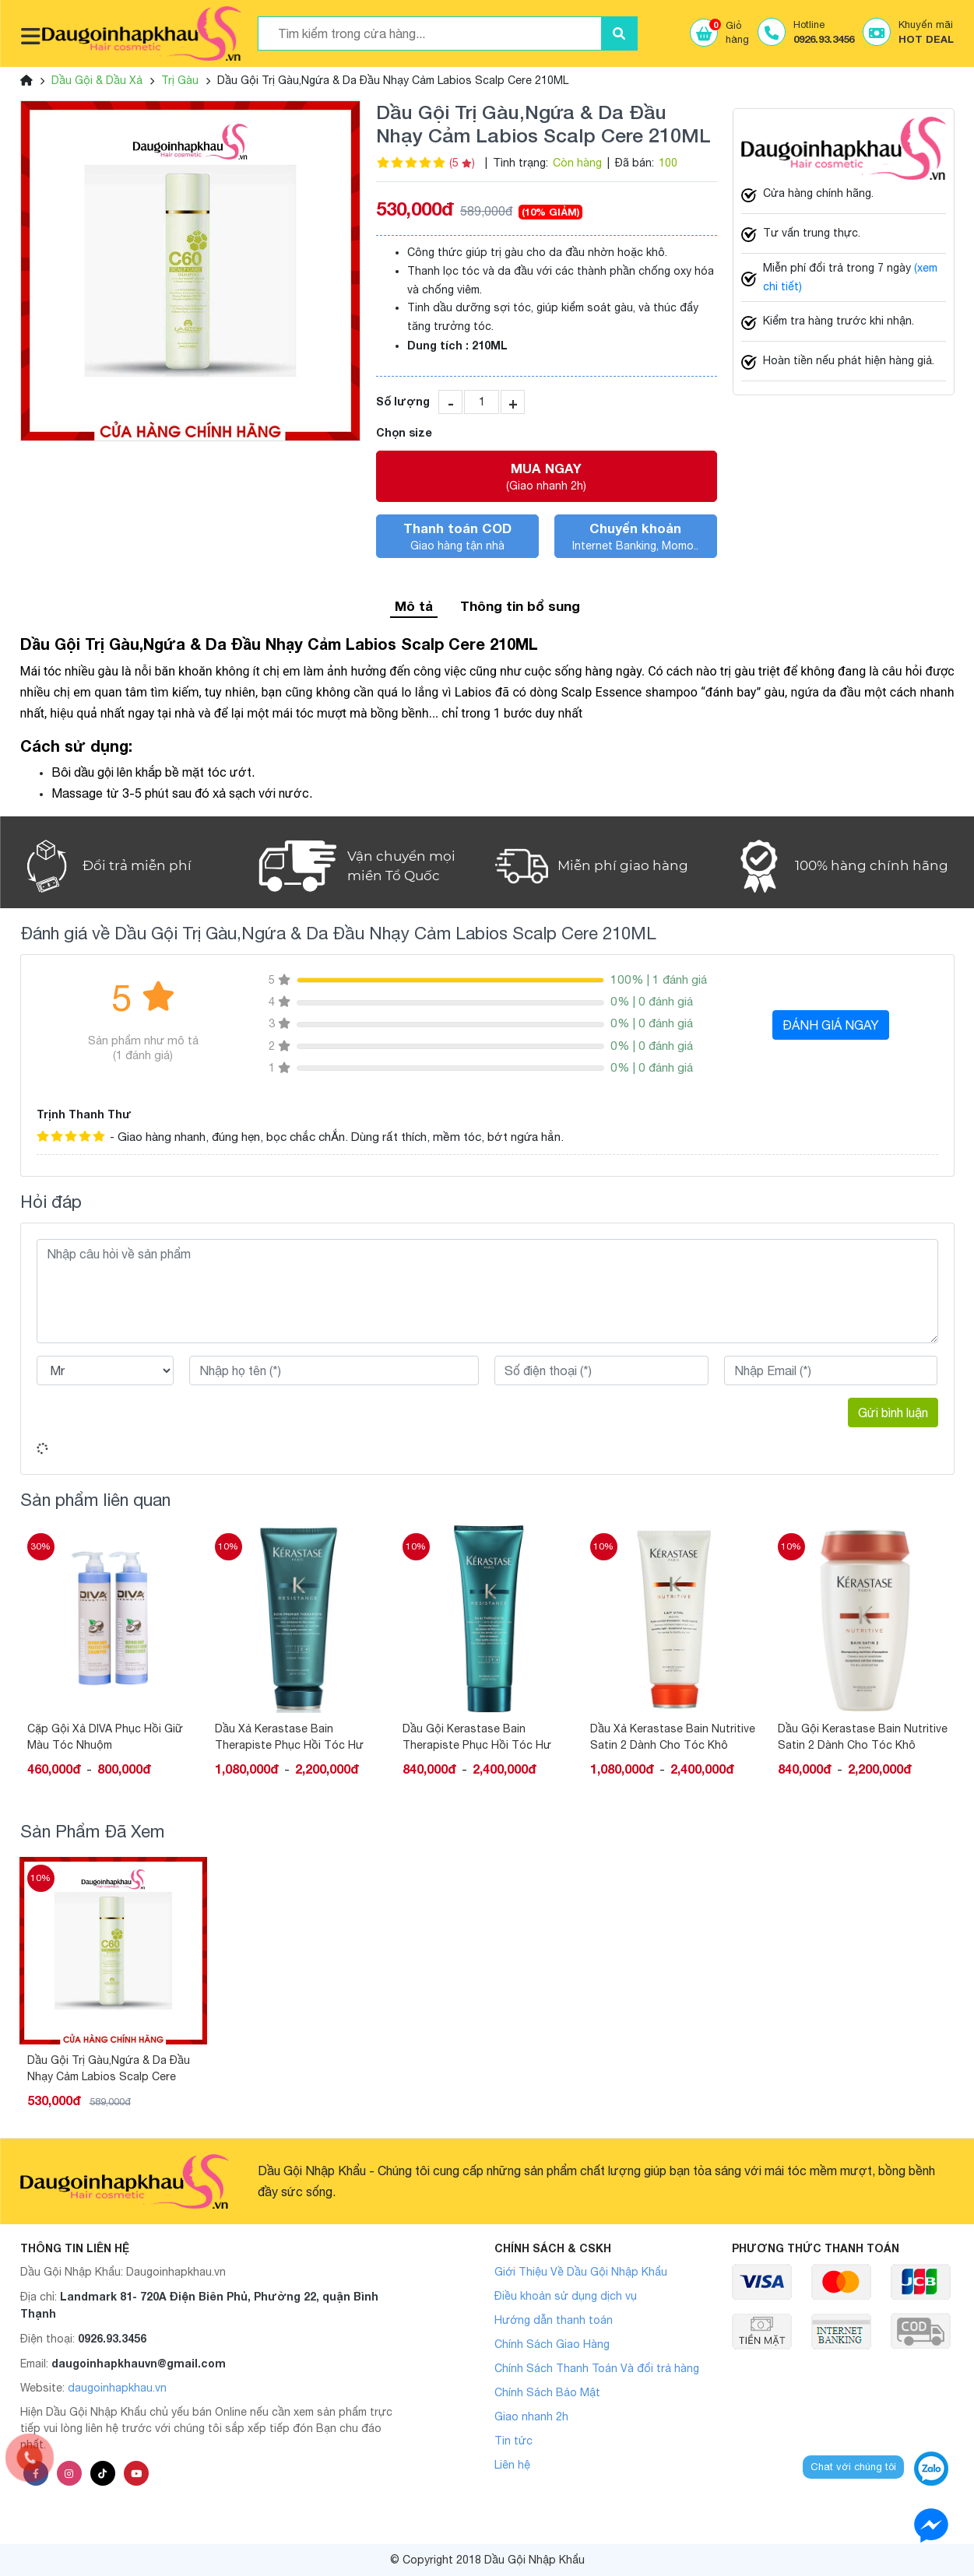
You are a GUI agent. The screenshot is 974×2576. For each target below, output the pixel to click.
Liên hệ (512, 2464)
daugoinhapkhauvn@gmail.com (138, 2363)
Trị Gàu (180, 80)
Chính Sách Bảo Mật (547, 2392)
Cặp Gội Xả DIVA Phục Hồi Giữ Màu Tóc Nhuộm (105, 1736)
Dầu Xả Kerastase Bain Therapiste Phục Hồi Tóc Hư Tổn (289, 1737)
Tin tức (513, 2440)
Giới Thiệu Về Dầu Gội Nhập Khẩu (580, 2271)
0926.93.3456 (112, 2338)
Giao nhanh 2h (531, 2416)
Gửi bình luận (893, 1413)
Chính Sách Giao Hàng (552, 2344)
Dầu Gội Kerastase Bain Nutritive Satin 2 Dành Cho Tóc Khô (863, 1736)
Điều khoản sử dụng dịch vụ (565, 2296)
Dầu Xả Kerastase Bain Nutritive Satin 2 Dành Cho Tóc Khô (672, 1736)
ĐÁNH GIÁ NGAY (830, 1025)
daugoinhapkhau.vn (117, 2387)
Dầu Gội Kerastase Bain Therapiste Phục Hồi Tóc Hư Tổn (477, 1737)
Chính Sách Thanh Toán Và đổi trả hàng (596, 2368)
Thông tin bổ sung (520, 606)
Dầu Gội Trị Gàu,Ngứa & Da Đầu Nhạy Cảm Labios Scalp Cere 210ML (108, 2068)
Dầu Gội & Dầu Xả (96, 80)
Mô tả (414, 606)
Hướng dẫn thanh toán (553, 2320)
